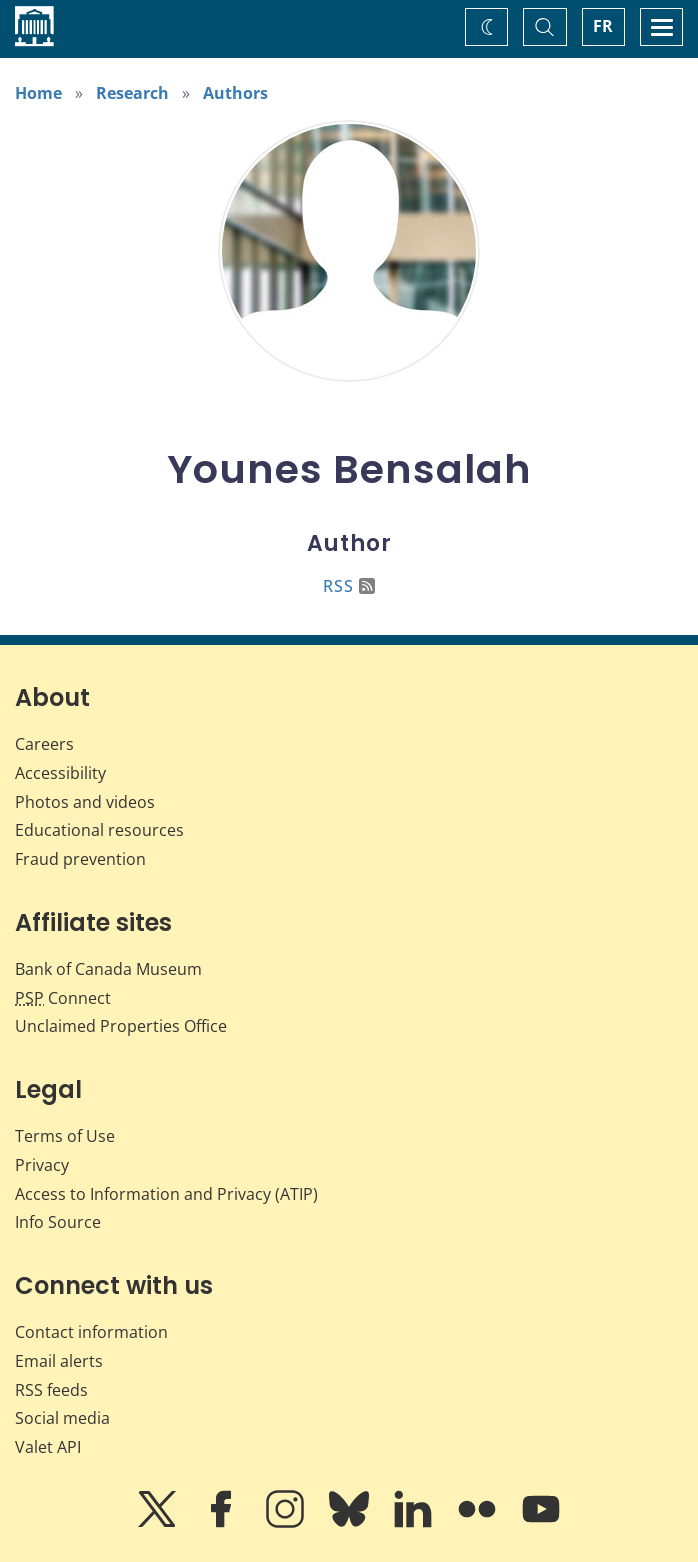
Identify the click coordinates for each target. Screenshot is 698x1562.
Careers (44, 744)
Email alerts (59, 1361)
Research (132, 93)
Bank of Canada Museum (108, 969)
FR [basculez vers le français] (603, 26)
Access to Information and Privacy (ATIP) (166, 1194)
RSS (349, 586)
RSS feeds (51, 1390)
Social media (62, 1418)
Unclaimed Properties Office (121, 1026)
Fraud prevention (80, 859)
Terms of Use (65, 1136)
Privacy (42, 1165)
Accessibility (60, 773)
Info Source (58, 1222)
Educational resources (99, 830)
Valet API (48, 1447)
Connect (63, 998)
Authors (235, 93)
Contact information (91, 1332)
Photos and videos (85, 802)
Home (38, 93)
